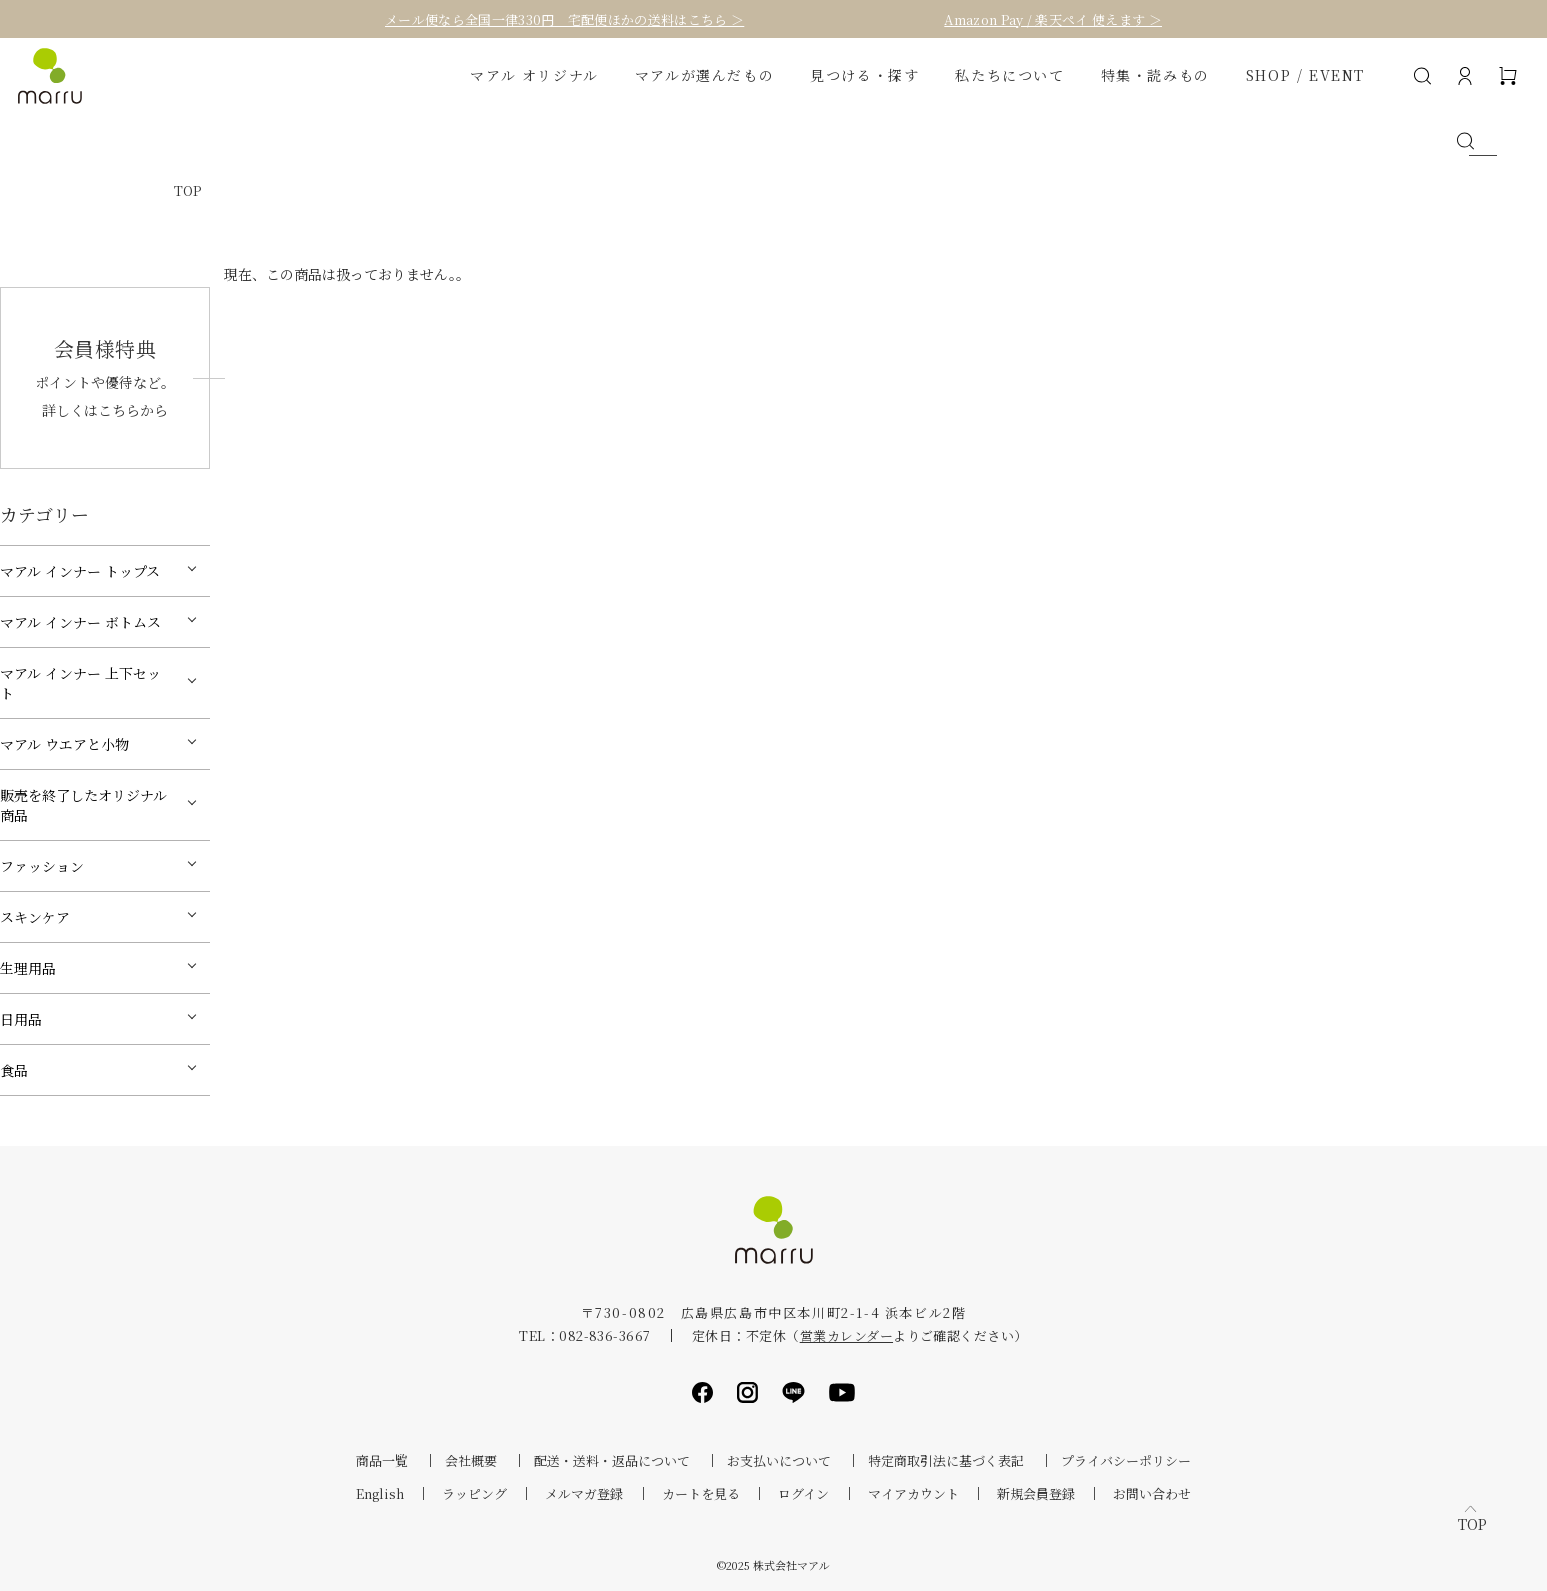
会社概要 (471, 1460)
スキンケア (35, 917)
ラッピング (474, 1493)
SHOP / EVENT (1305, 75)
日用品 (21, 1019)
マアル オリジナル (534, 75)
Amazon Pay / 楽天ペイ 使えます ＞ (1053, 19)
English (380, 1493)
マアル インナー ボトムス (80, 622)
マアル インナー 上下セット (80, 683)
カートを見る (701, 1493)
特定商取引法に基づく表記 (946, 1460)
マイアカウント (913, 1493)
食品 (14, 1070)
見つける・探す (864, 75)
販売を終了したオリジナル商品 (83, 805)
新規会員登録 (1036, 1493)
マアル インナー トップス (80, 571)
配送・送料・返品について (612, 1460)
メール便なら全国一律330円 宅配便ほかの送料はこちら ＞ (564, 19)
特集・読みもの (1155, 75)
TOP (187, 190)
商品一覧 (382, 1460)
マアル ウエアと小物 (64, 744)
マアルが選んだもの (704, 75)
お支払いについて (779, 1460)
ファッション (42, 866)
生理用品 (28, 968)
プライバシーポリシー (1126, 1460)
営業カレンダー (846, 1335)
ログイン (803, 1493)
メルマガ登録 (584, 1493)
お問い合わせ (1152, 1493)
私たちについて (1009, 75)
